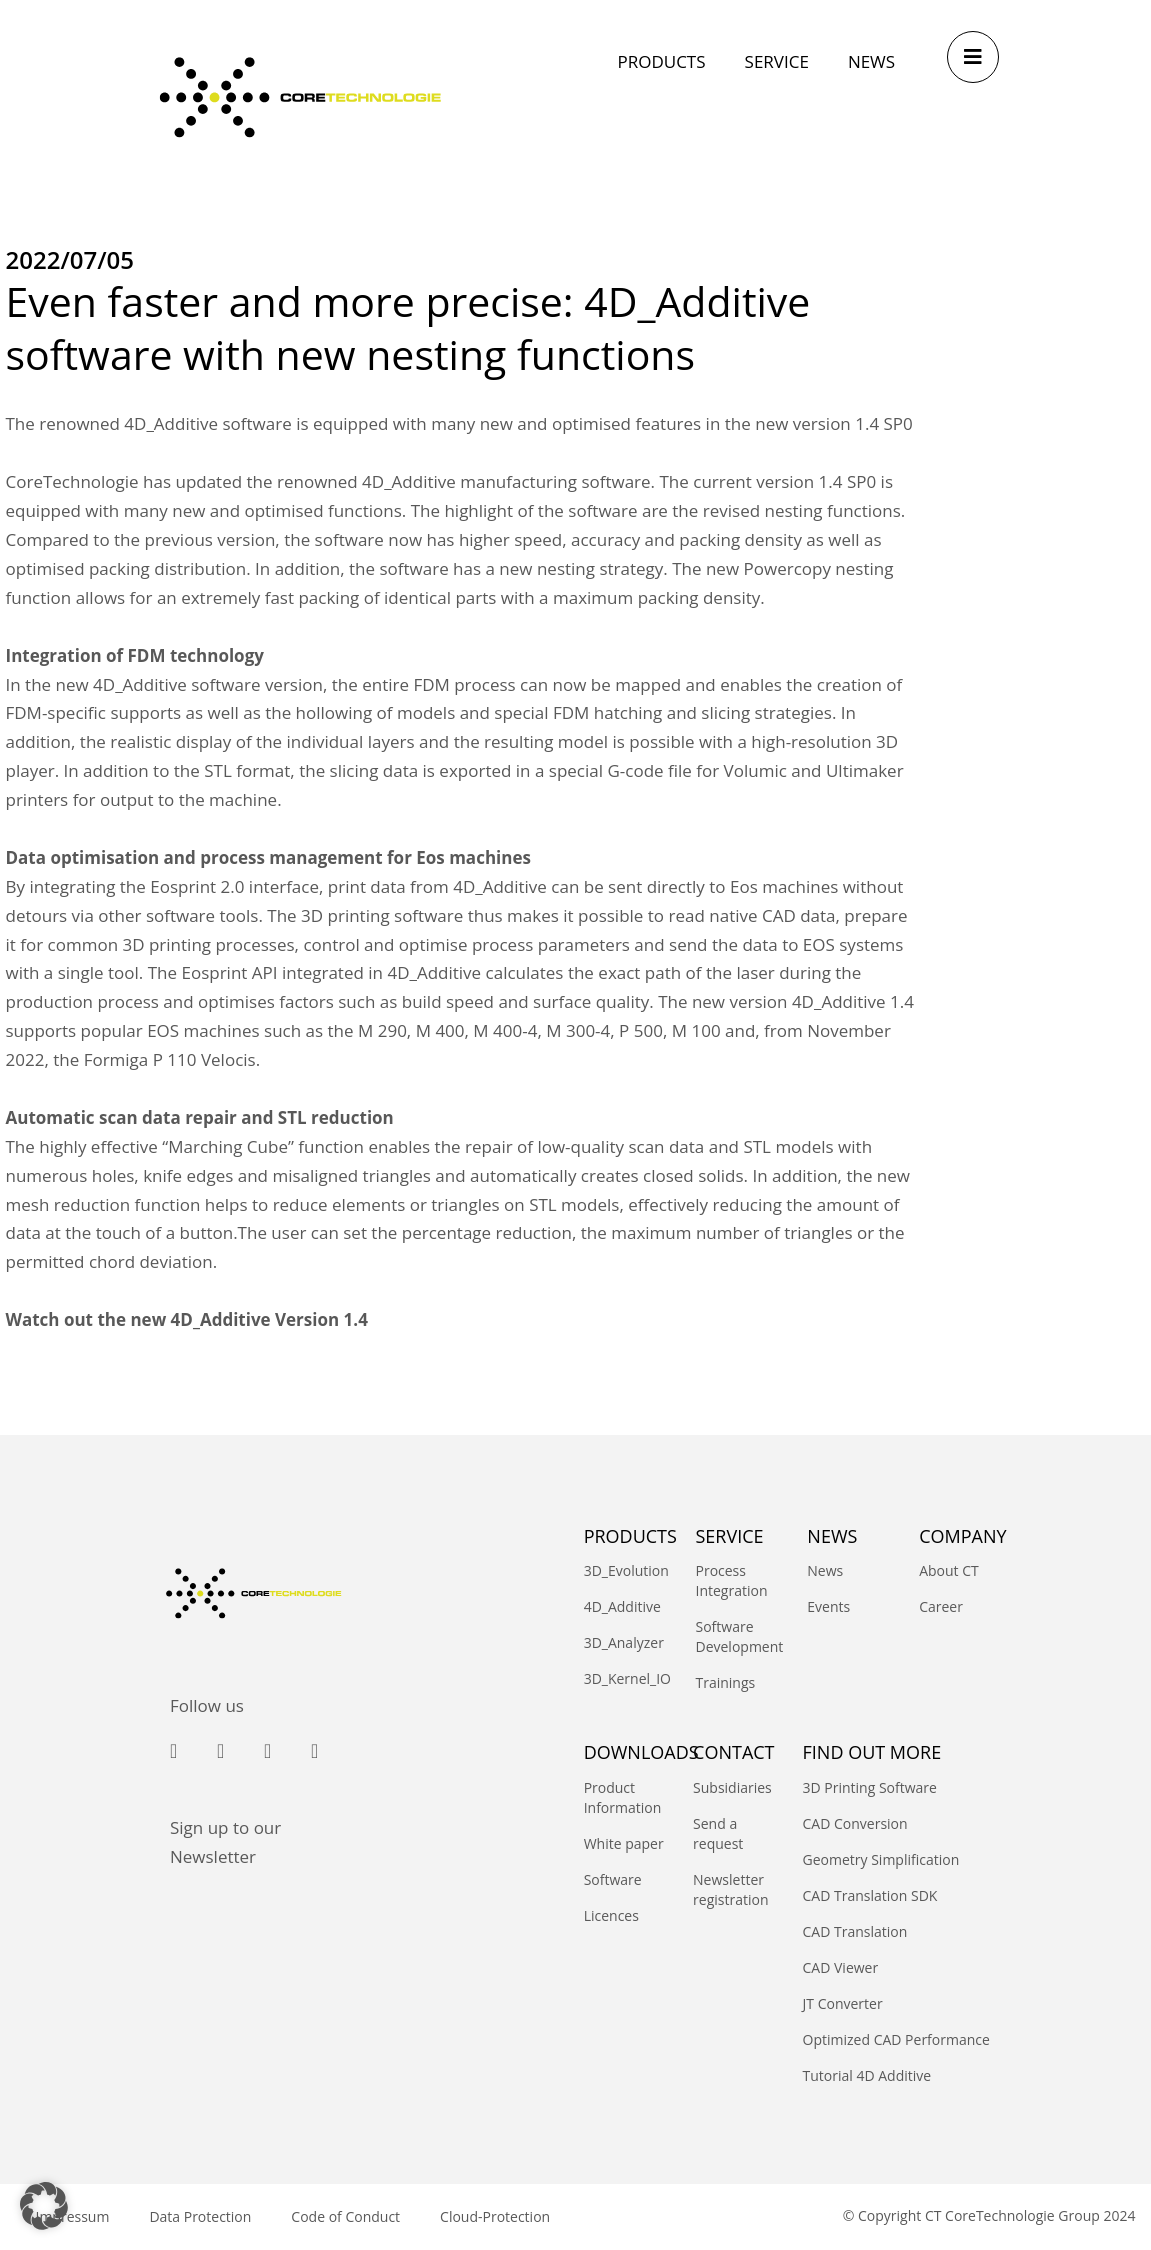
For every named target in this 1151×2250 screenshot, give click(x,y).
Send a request (718, 1833)
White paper (624, 1843)
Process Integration (731, 1580)
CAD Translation (855, 1931)
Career (941, 1606)
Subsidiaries (732, 1787)
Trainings (725, 1682)
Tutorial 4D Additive (867, 2075)
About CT (949, 1570)
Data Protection (200, 2216)
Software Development (731, 1636)
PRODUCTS (630, 1536)
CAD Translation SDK (870, 1895)
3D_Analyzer (620, 1642)
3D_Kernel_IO (620, 1678)
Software (613, 1879)
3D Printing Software (870, 1787)
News (825, 1570)
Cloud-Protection (495, 2216)
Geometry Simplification (881, 1859)
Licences (611, 1915)
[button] (44, 2206)
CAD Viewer (841, 1967)
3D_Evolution (620, 1570)
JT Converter (843, 2003)
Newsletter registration (730, 1889)
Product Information (623, 1797)
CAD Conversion (855, 1823)
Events (828, 1606)
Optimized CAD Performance (896, 2039)
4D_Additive (620, 1606)
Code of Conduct (345, 2216)
